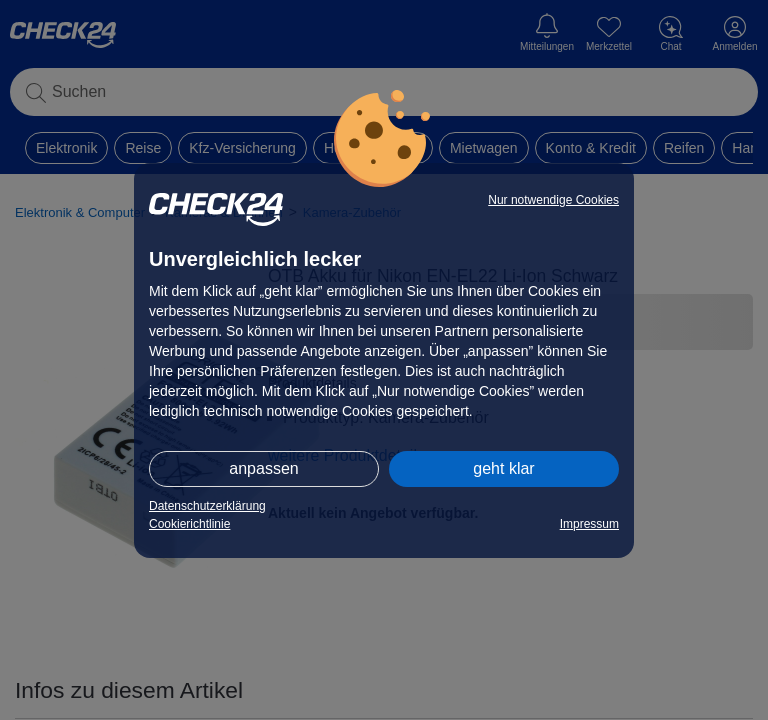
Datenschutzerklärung (207, 506)
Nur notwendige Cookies (553, 200)
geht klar (503, 468)
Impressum (589, 524)
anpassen (263, 468)
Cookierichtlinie (189, 524)
